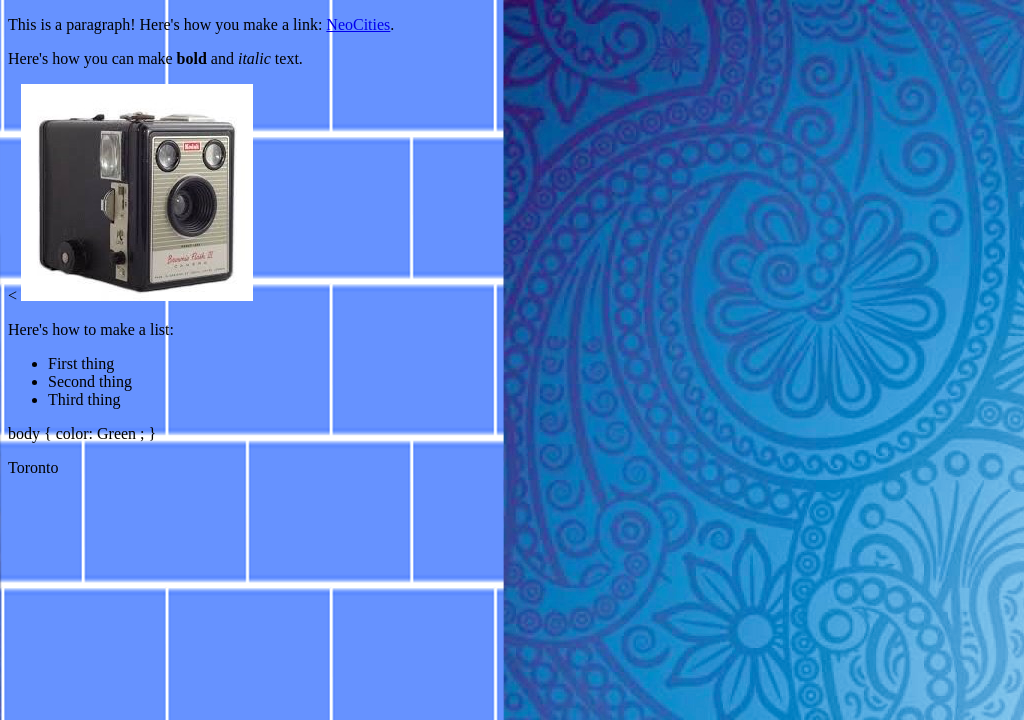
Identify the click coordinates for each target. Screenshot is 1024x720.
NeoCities (358, 24)
